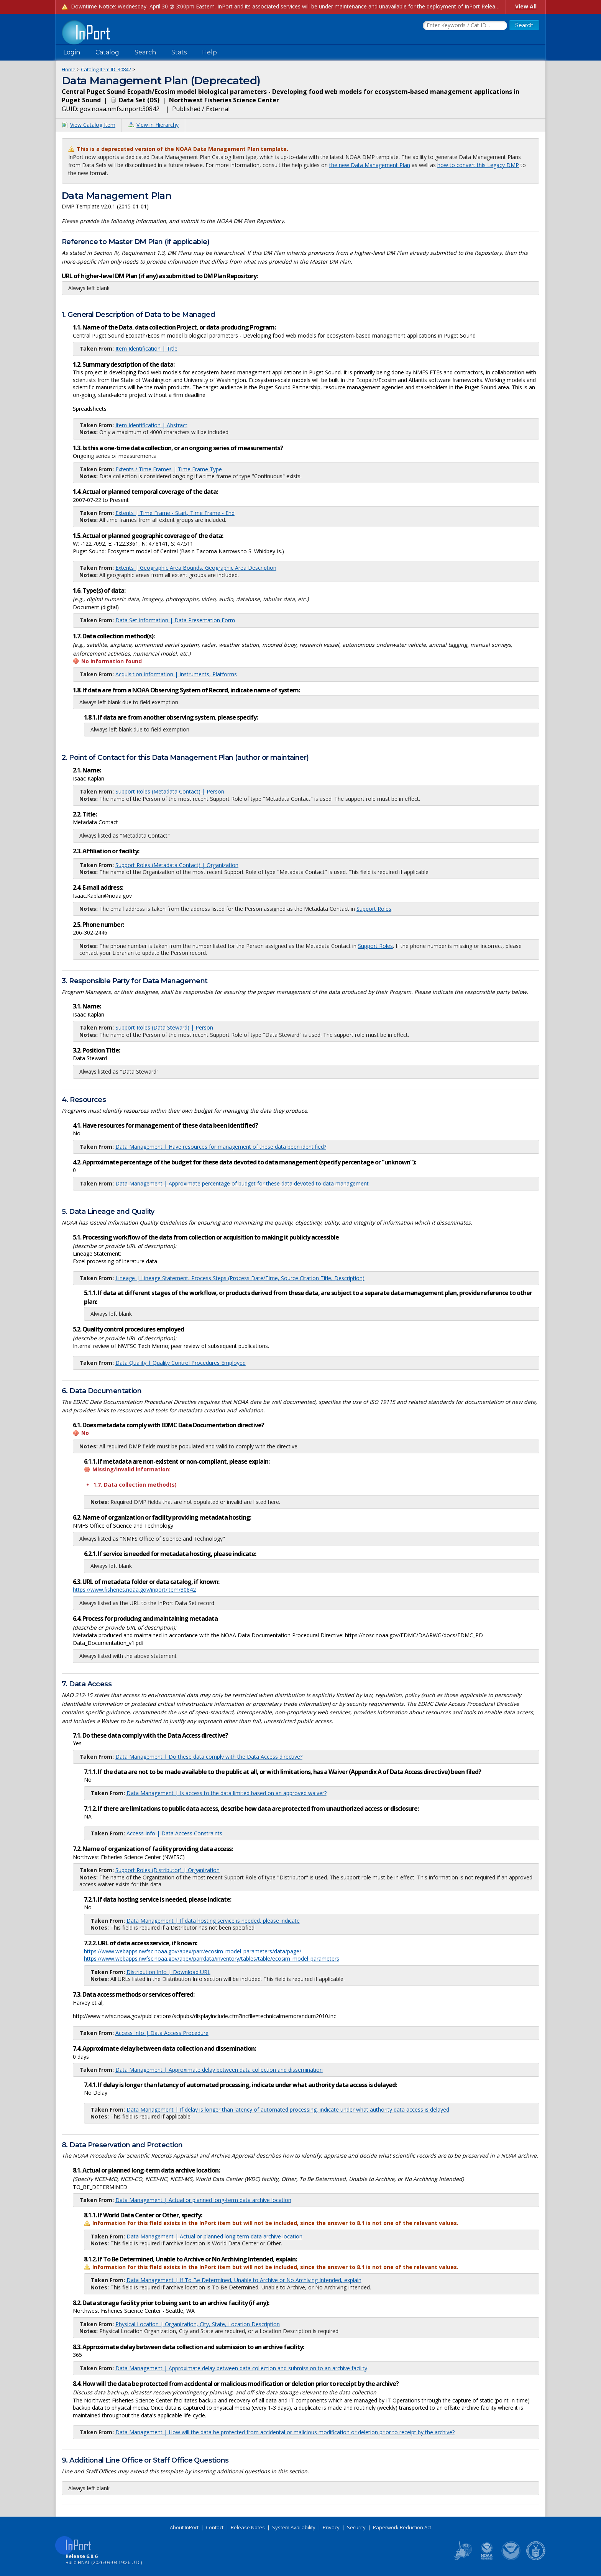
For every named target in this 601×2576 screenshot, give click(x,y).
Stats (179, 52)
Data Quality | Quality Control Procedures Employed (180, 1362)
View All (526, 6)
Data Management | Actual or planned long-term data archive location (203, 2200)
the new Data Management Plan (369, 165)
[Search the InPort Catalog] (465, 26)
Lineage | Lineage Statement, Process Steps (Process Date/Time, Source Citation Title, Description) (240, 1278)
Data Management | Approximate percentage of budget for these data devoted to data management (242, 1183)
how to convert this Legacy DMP (478, 165)
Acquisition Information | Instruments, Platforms (176, 674)
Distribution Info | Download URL (168, 1972)
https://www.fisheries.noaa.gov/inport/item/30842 (134, 1589)
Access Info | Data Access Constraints (174, 1833)
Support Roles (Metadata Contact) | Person (169, 791)
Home (69, 69)
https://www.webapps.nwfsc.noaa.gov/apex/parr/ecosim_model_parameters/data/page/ (192, 1951)
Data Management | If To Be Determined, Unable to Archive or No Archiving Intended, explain (243, 2280)
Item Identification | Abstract (151, 425)
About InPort (184, 2527)
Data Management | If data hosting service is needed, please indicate (213, 1920)
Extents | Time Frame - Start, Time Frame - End (175, 513)
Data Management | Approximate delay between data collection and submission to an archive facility (241, 2368)
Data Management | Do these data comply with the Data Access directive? (208, 1756)
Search (145, 52)
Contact (214, 2527)
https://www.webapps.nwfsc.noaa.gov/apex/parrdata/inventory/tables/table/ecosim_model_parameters (211, 1958)
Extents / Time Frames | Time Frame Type (168, 469)
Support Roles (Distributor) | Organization (167, 1870)
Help (209, 52)
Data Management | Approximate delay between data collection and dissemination (219, 2069)
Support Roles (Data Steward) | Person (164, 1027)
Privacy (331, 2527)
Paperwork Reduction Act (402, 2527)
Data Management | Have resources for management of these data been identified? (220, 1146)
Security (356, 2527)
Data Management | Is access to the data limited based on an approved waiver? (226, 1793)
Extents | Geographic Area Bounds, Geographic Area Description (195, 567)
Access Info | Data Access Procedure (162, 2033)
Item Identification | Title (146, 348)
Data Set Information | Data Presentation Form (175, 620)
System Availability (293, 2527)
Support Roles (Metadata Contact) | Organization (176, 865)
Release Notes (248, 2527)
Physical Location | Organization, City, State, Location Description (197, 2324)
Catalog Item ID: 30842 (106, 69)
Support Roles (373, 908)
